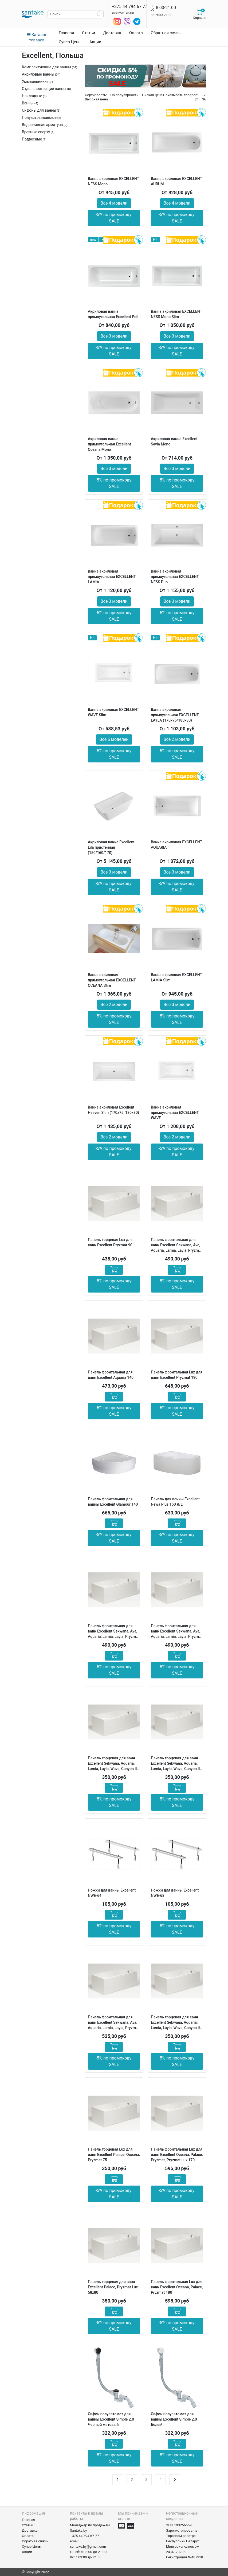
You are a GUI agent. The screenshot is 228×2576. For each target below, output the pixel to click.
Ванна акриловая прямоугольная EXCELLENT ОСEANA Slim (112, 980)
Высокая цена (96, 99)
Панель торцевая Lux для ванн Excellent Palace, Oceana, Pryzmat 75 (114, 2154)
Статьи (88, 32)
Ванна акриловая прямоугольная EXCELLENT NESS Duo (175, 576)
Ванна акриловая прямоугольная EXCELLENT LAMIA (112, 576)
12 (204, 95)
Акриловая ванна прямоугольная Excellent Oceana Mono (109, 444)
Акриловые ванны (38, 74)
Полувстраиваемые (39, 117)
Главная (66, 32)
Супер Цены (70, 42)
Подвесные (32, 139)
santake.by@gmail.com (88, 2546)
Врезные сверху (36, 132)
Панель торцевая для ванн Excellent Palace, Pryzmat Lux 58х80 (113, 2287)
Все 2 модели (177, 739)
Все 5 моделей (113, 739)
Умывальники (34, 81)
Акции (95, 42)
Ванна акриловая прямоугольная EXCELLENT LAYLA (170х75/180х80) (175, 714)
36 (204, 99)
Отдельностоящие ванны (44, 89)
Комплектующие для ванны (46, 67)
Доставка (112, 32)
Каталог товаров (36, 37)
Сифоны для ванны (39, 110)
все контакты (123, 12)
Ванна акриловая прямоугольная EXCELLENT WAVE (175, 1112)
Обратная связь (165, 32)
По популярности (124, 95)
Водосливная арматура (42, 125)
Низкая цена (152, 95)
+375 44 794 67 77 (129, 6)
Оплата (136, 32)
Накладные (32, 96)
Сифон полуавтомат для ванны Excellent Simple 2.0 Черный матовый (111, 2419)
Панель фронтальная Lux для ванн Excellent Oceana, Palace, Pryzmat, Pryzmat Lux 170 (177, 2154)
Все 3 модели (114, 336)
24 (197, 99)
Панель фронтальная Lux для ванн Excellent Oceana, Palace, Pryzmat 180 (177, 2287)
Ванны (28, 103)
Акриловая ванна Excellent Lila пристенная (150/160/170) (111, 847)
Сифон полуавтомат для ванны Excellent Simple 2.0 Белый (174, 2419)
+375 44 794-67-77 (84, 2536)
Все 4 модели (114, 203)
